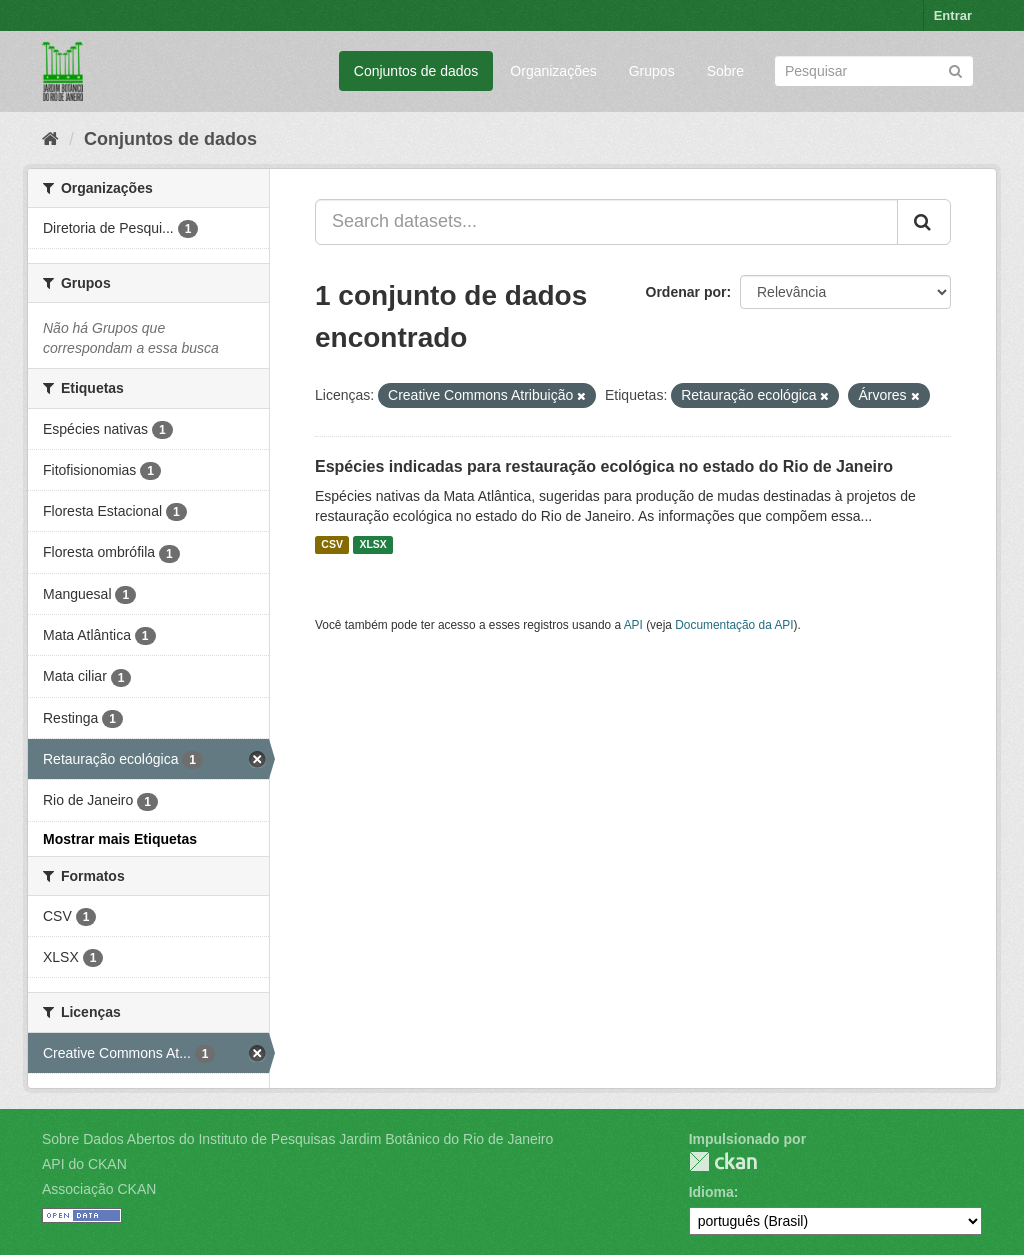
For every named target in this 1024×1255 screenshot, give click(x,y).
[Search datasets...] (606, 222)
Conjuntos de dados (416, 71)
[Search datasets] (874, 71)
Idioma (711, 1192)
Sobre (725, 71)
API (633, 625)
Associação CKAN (99, 1189)
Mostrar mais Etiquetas (120, 839)
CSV (332, 545)
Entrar (953, 15)
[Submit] (955, 69)
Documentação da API (734, 625)
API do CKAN (84, 1164)
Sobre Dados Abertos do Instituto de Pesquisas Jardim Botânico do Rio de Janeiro (297, 1139)
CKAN (723, 1161)
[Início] (50, 139)
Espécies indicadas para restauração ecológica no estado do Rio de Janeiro (604, 466)
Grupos (652, 71)
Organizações (553, 71)
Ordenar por (686, 292)
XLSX (372, 545)
